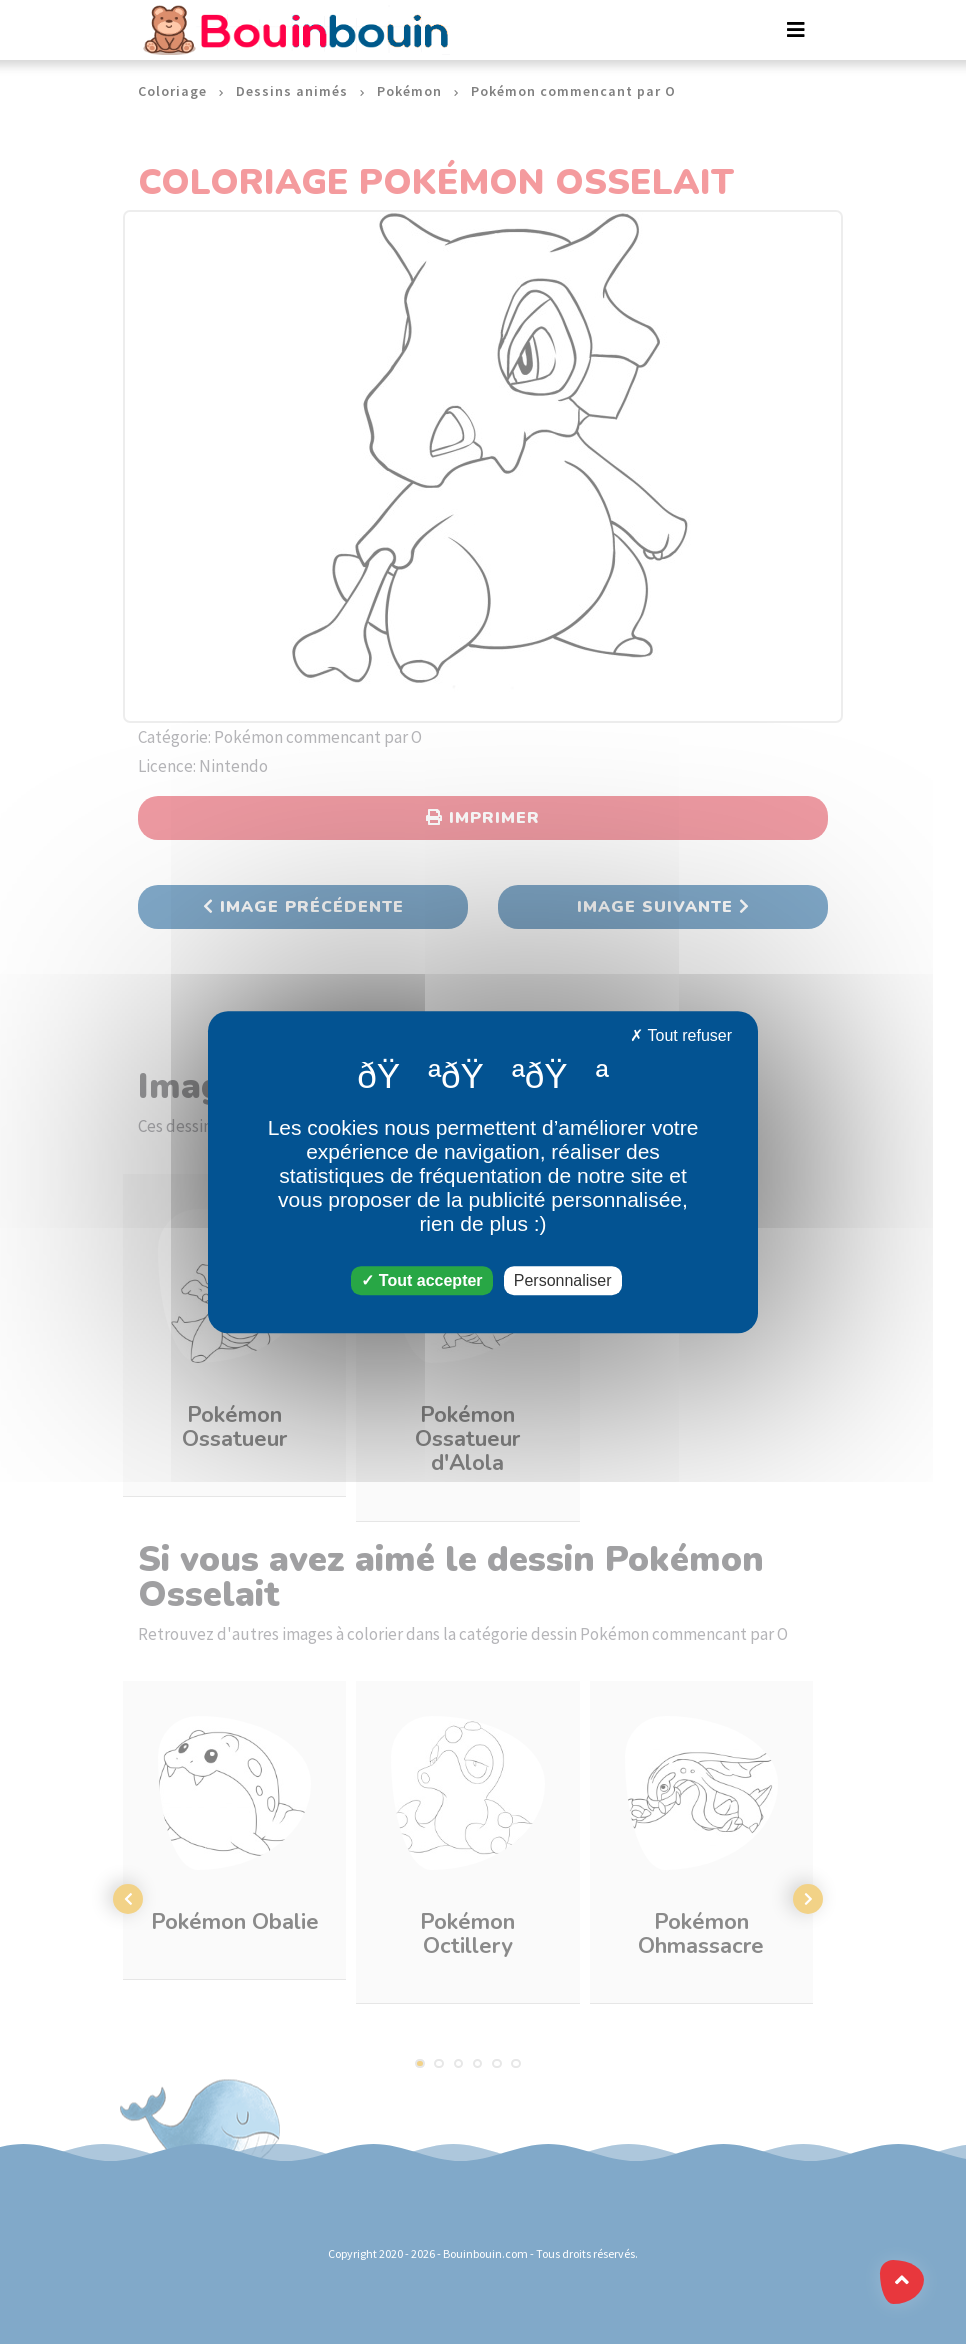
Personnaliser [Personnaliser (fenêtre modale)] (563, 1280)
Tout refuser (681, 1035)
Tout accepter (421, 1280)
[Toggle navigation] (796, 30)
